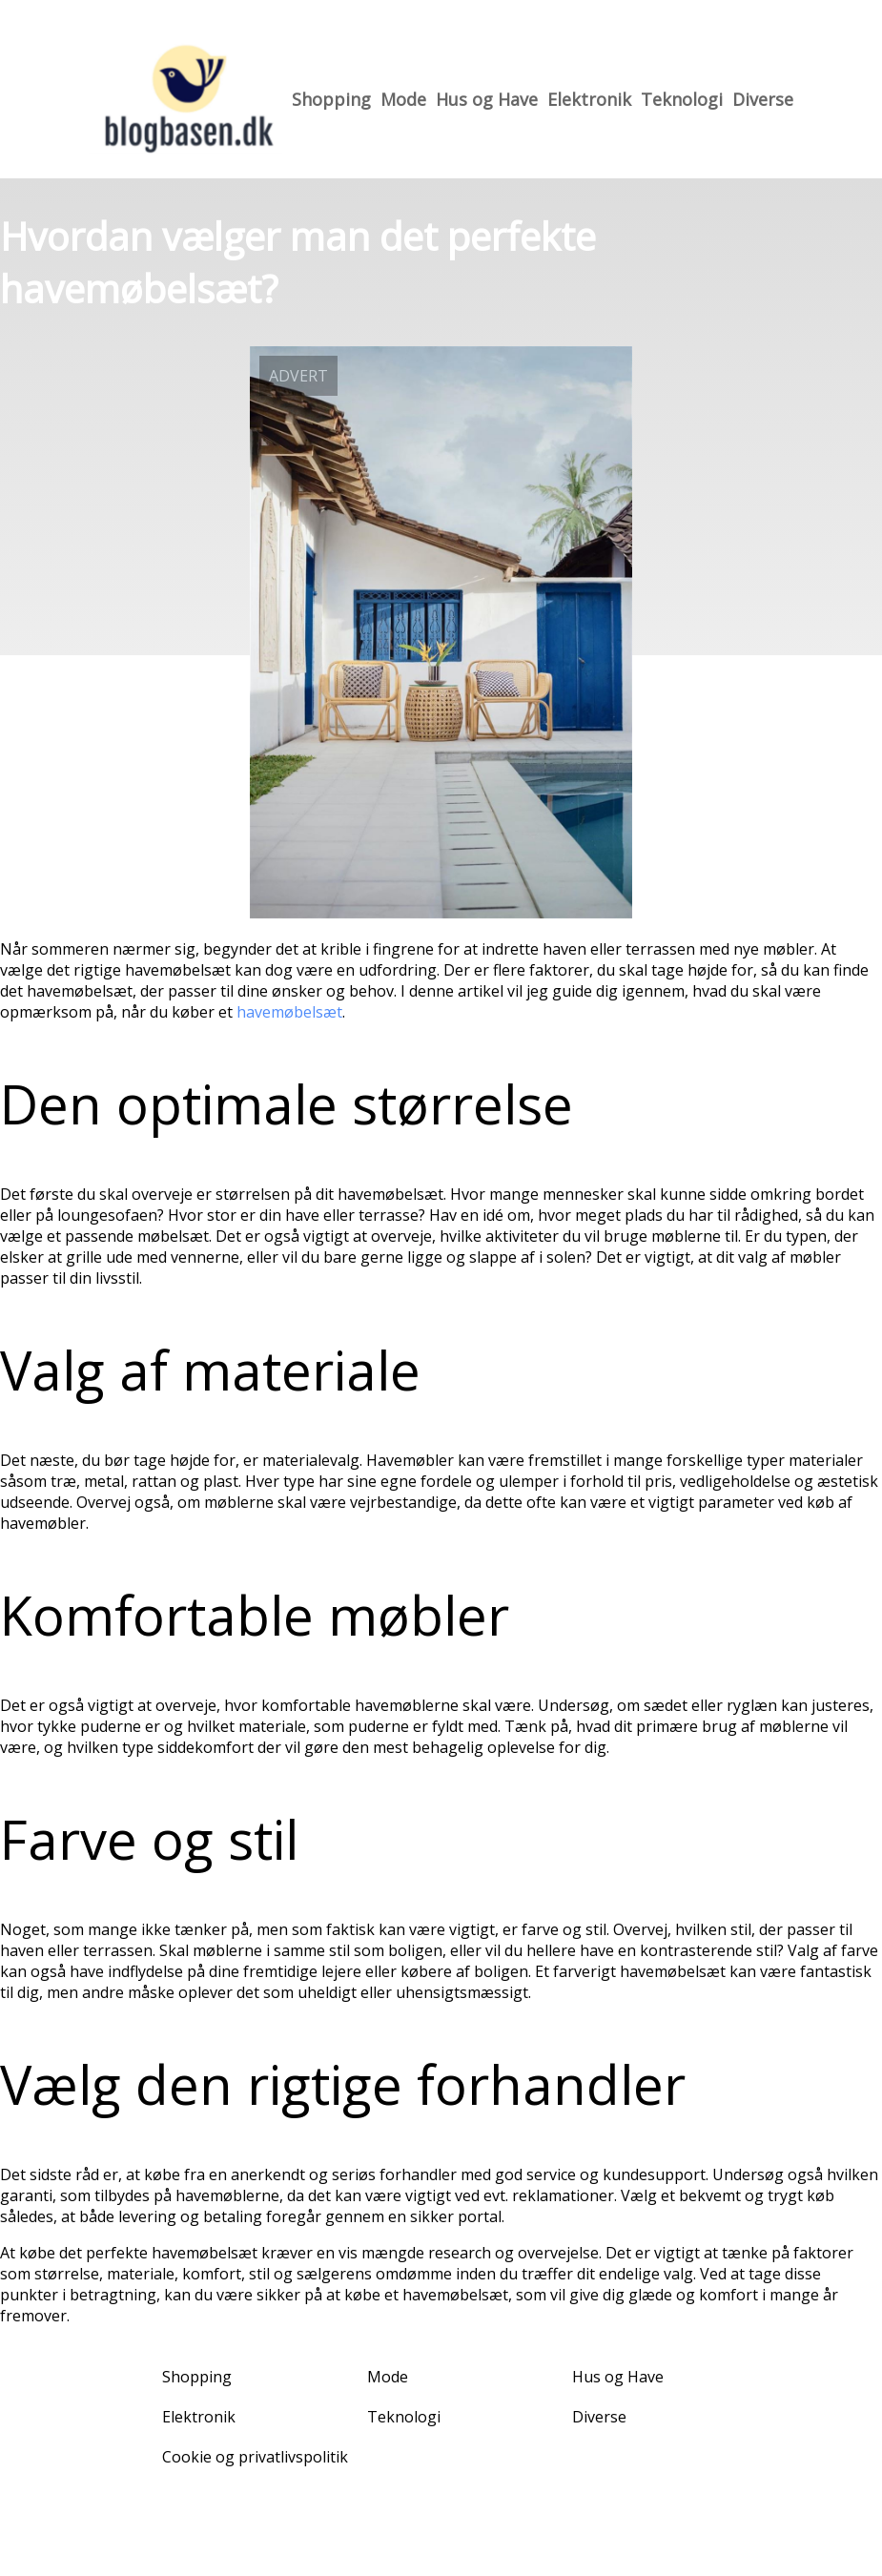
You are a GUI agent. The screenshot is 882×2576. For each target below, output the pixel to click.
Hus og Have (487, 99)
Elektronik (589, 99)
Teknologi (682, 99)
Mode (403, 99)
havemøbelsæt (289, 1011)
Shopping (331, 99)
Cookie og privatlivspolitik (255, 2456)
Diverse (762, 99)
